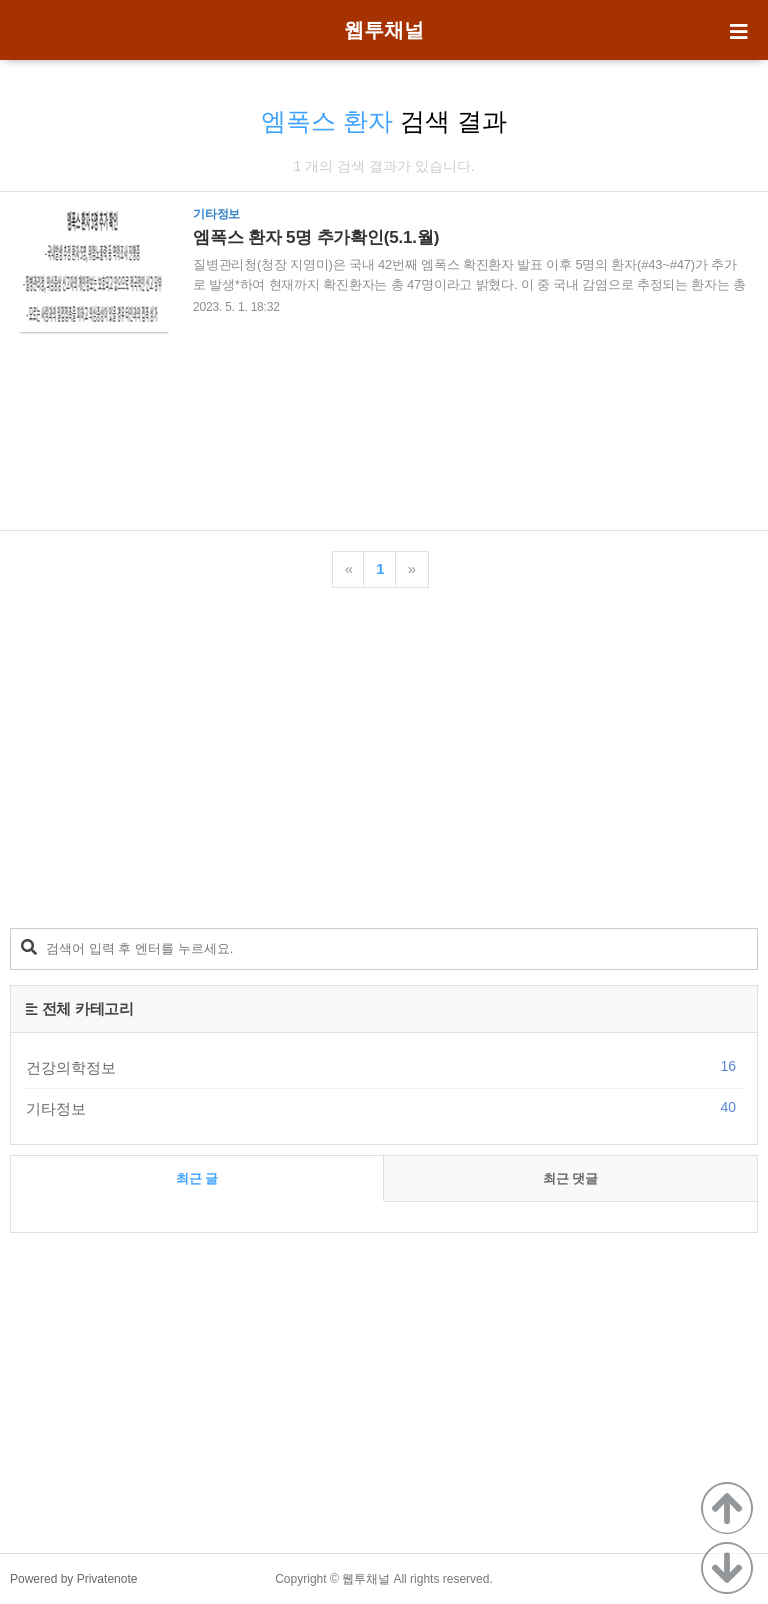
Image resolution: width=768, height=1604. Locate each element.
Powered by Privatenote (73, 1579)
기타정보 (384, 1108)
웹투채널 (384, 30)
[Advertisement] (384, 428)
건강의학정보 (384, 1067)
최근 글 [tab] (197, 1178)
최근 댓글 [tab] (571, 1178)
